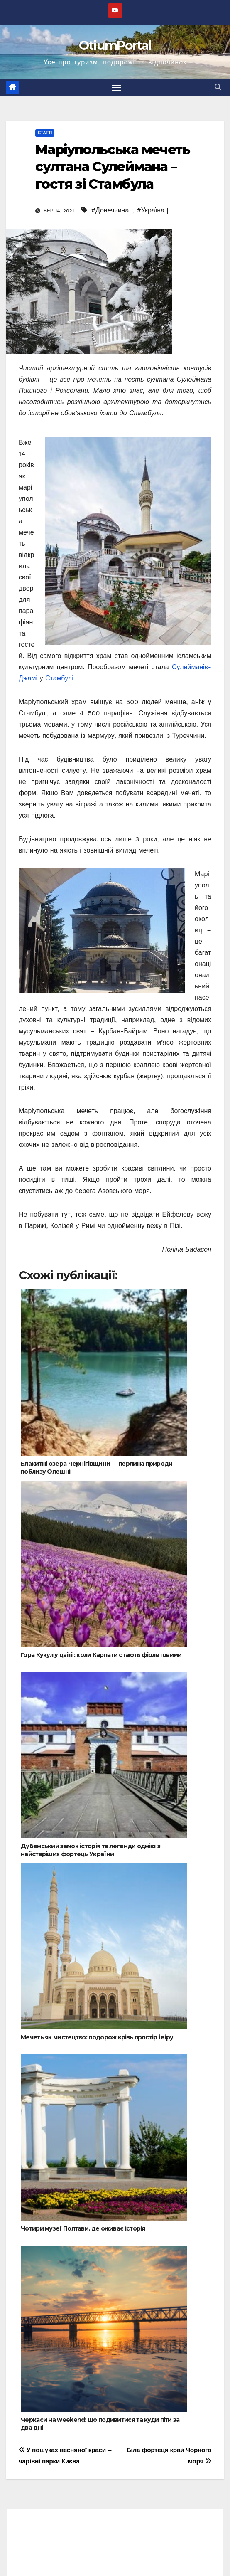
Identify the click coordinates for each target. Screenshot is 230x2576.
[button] (218, 87)
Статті (45, 133)
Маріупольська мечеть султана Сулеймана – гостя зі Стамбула (112, 166)
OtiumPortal (115, 45)
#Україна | (152, 210)
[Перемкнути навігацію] (117, 88)
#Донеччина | (112, 210)
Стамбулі (59, 678)
